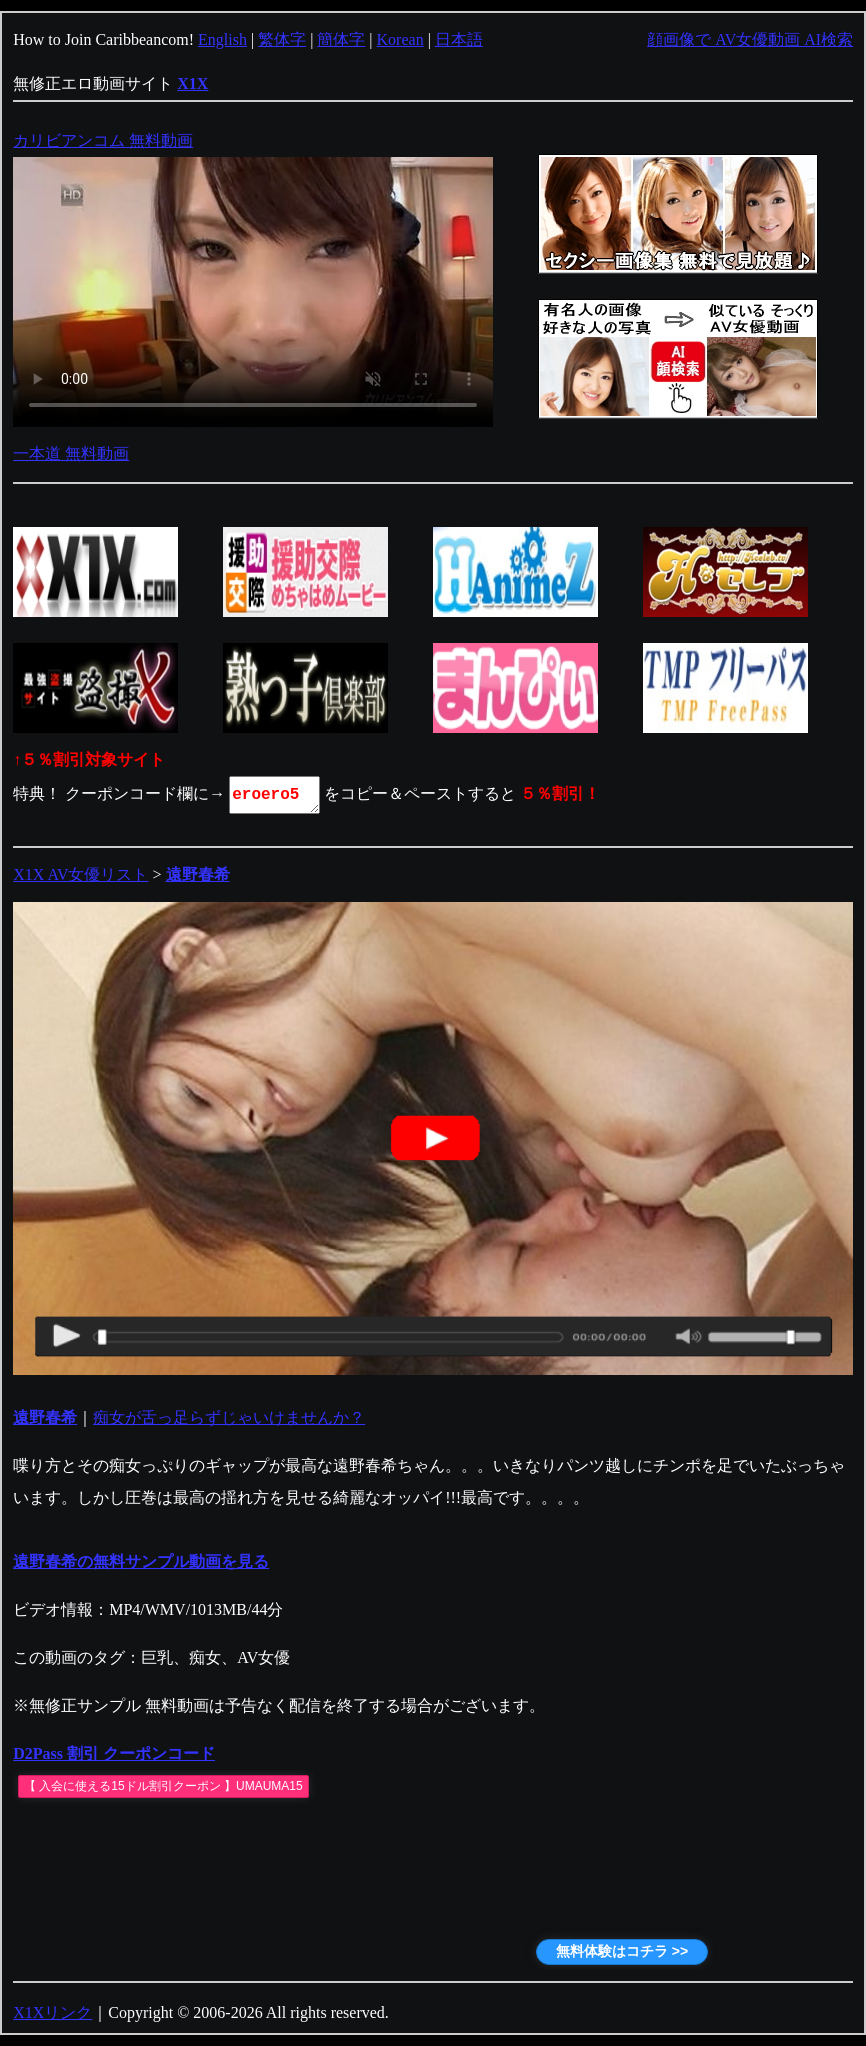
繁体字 (282, 39)
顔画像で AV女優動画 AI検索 (750, 39)
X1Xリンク (52, 2012)
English (222, 39)
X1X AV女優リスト (80, 874)
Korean (400, 39)
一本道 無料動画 (71, 453)
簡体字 (341, 39)
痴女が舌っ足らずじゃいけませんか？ (229, 1417)
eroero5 (276, 795)
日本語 (459, 39)
